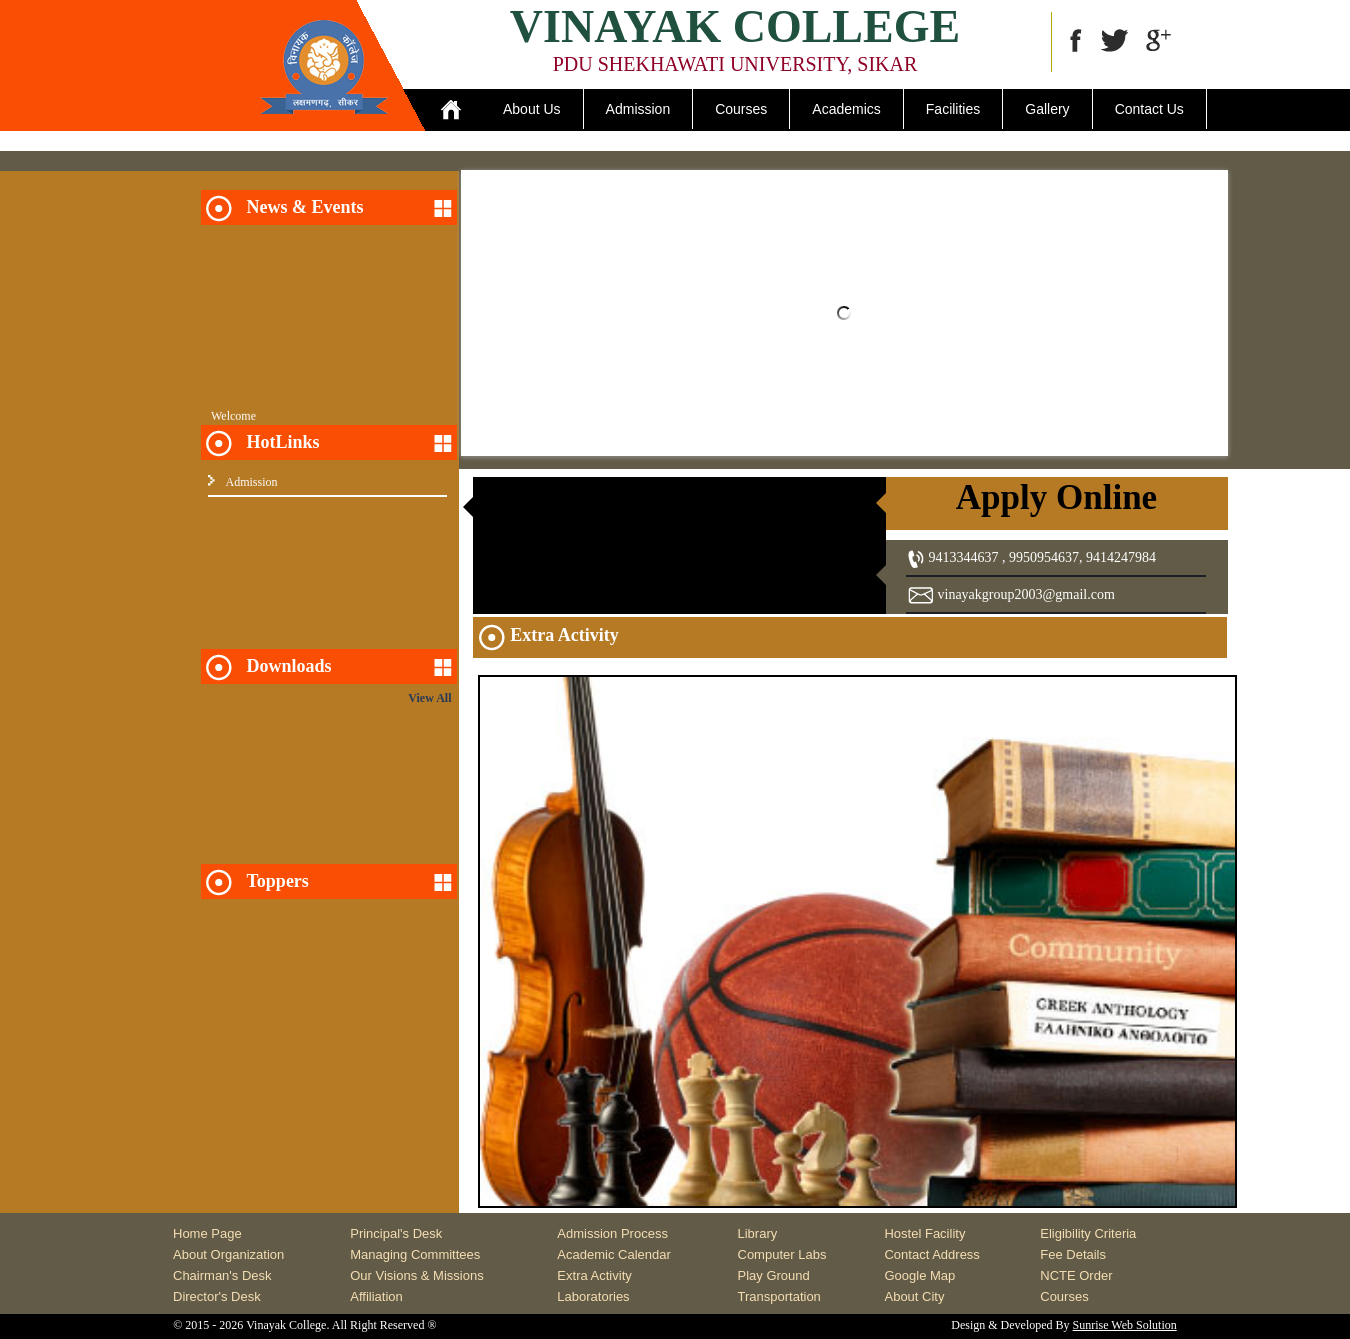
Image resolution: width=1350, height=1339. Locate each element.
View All (429, 698)
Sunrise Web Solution (1125, 1325)
